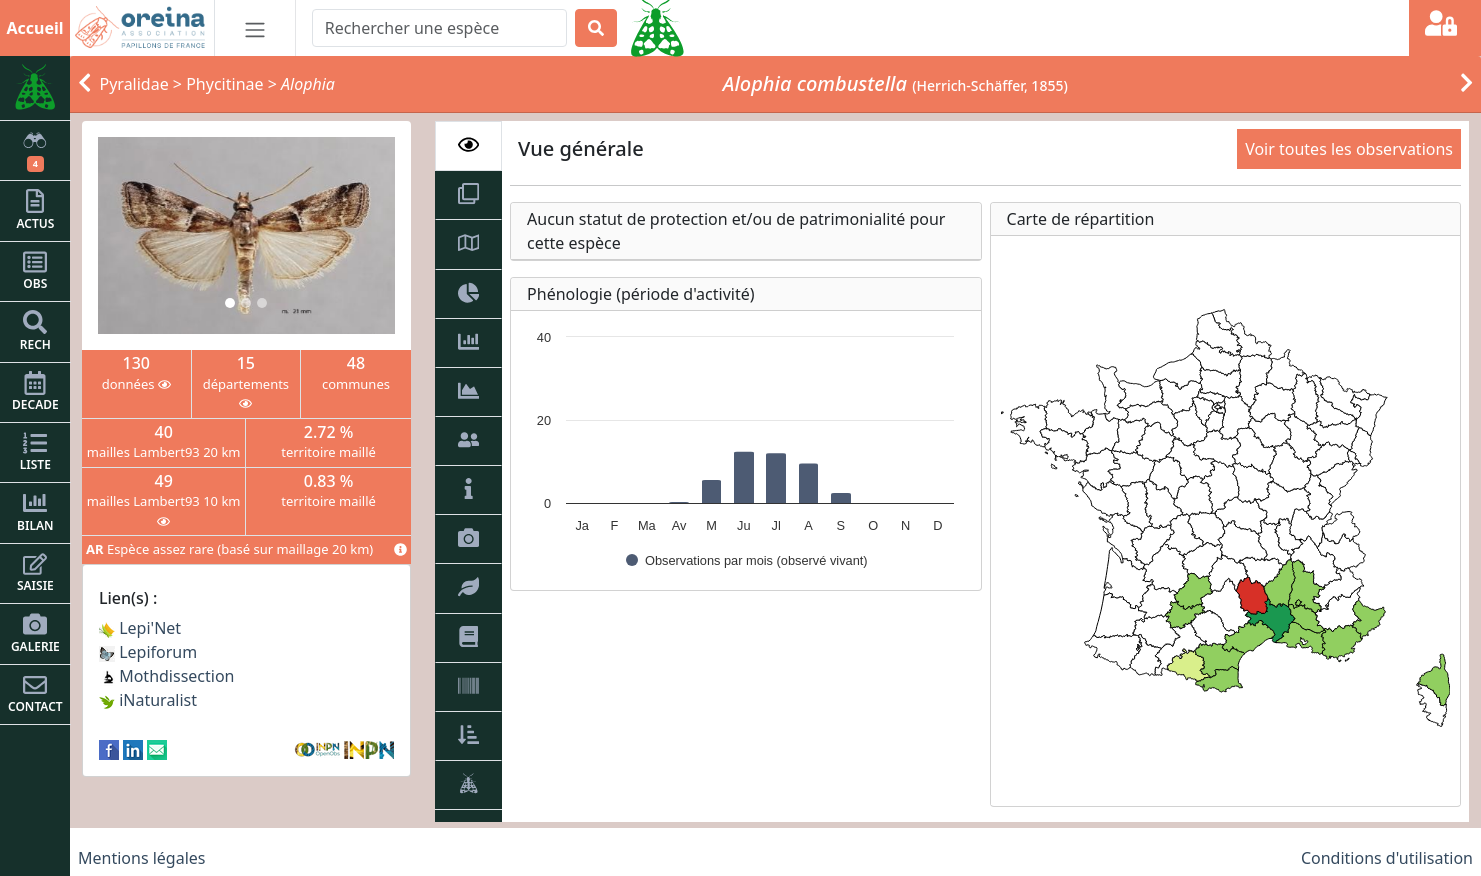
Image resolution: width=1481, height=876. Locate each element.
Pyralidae (134, 84)
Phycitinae (224, 84)
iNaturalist (148, 700)
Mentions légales (142, 858)
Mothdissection (167, 676)
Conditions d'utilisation (1387, 858)
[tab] (468, 146)
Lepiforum (148, 652)
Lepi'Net (140, 628)
